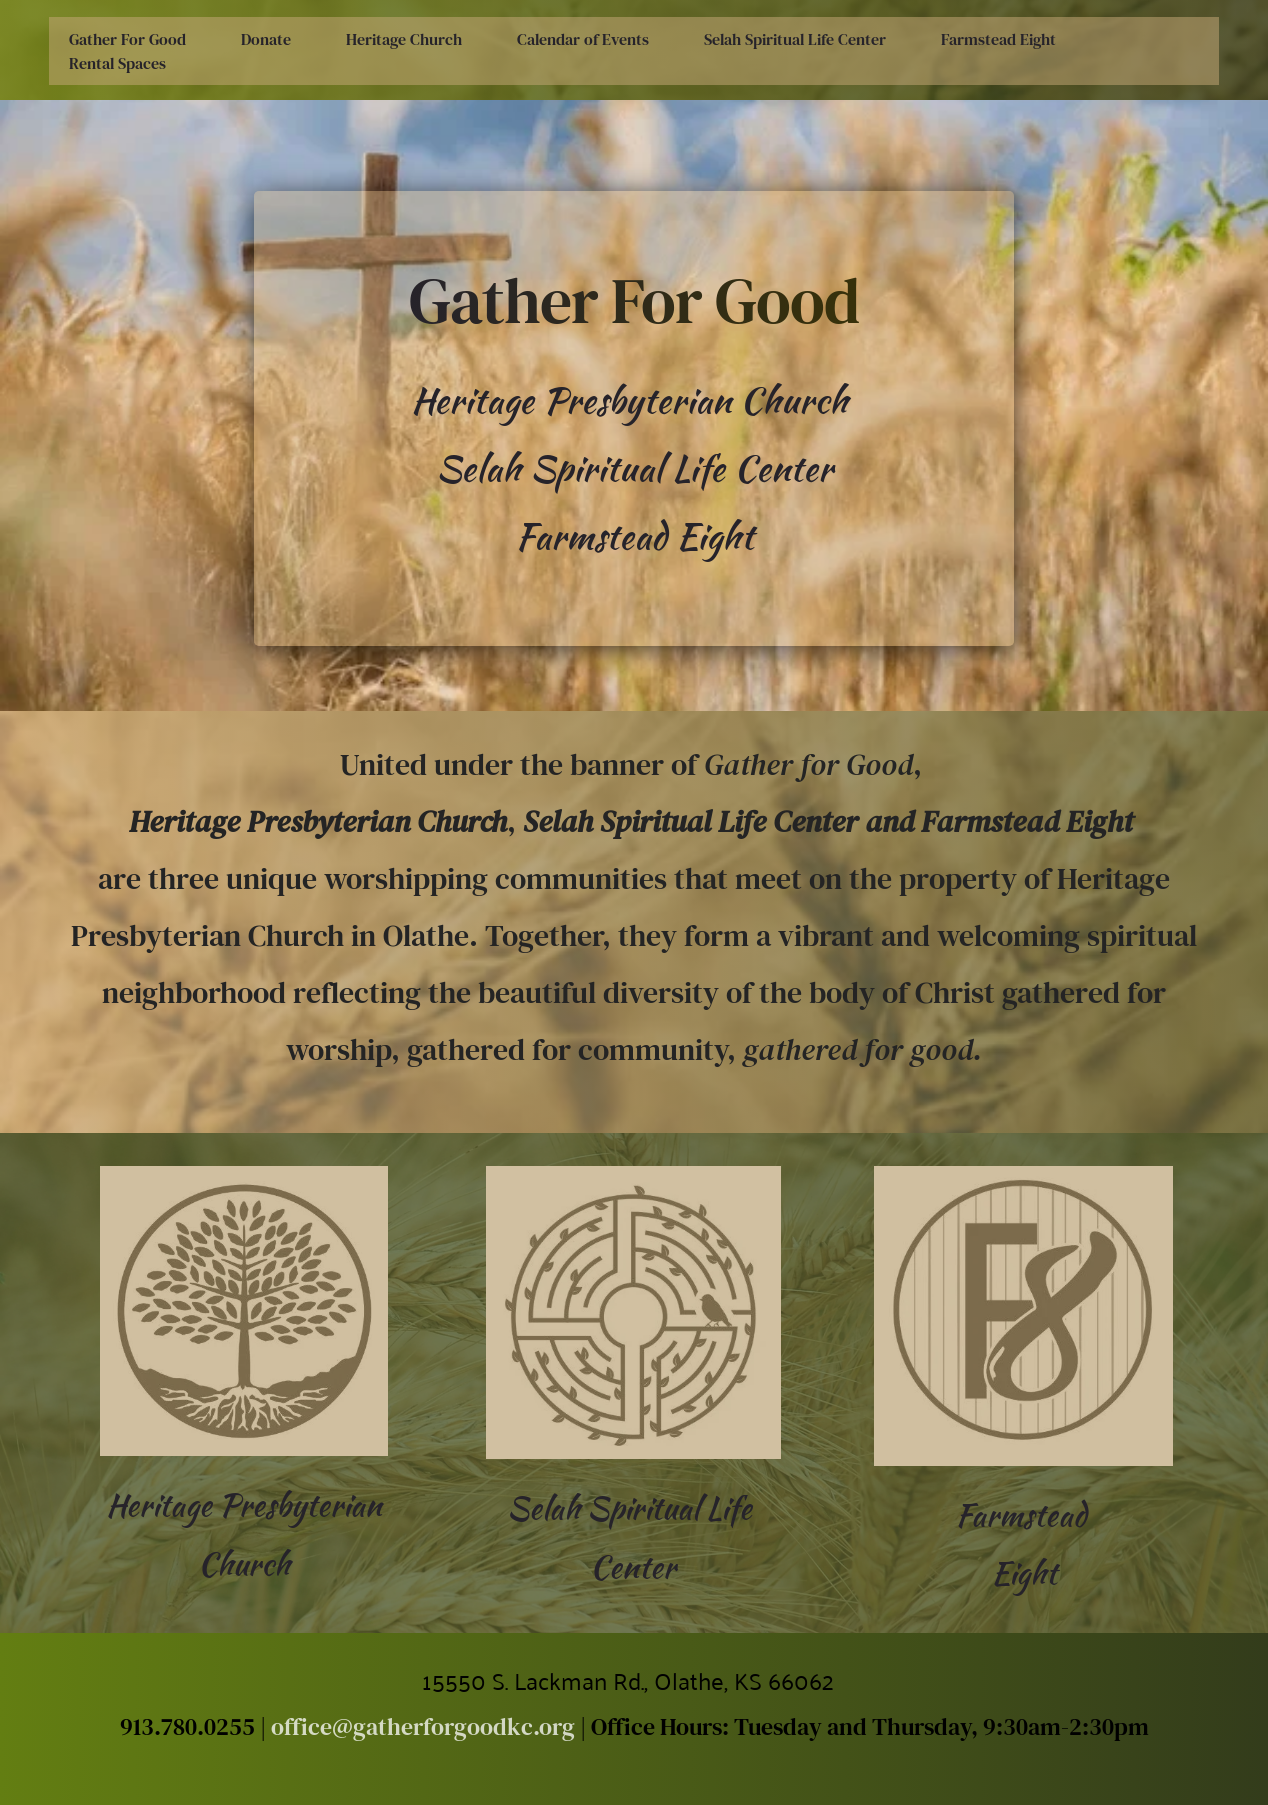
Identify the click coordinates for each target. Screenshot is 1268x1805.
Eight (1024, 1572)
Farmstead (1024, 1514)
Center (633, 1566)
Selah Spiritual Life (633, 1507)
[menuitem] (127, 39)
